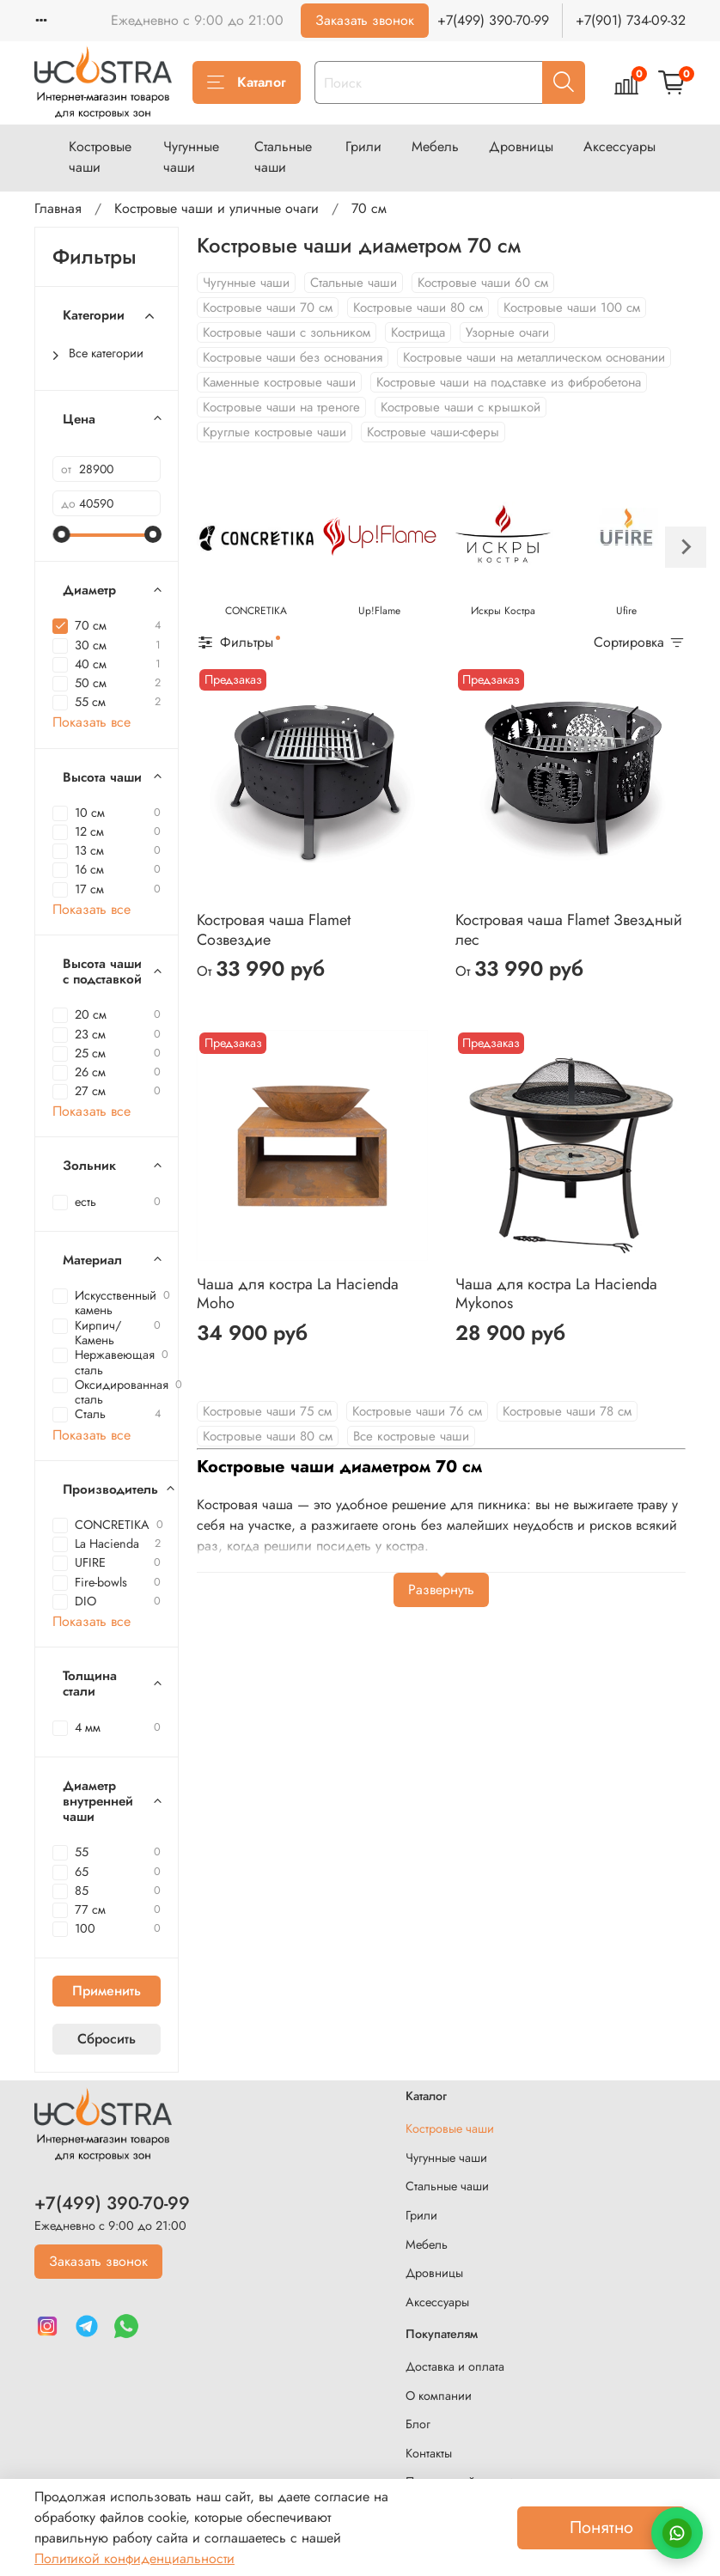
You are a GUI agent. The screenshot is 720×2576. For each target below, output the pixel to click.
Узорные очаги (507, 332)
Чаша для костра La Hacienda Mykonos (556, 1294)
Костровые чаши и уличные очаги (216, 208)
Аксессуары (619, 146)
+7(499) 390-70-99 (493, 20)
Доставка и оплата (455, 2366)
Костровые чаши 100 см (571, 307)
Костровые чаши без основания (292, 357)
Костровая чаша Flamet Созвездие (274, 930)
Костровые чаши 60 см (483, 282)
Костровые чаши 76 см (417, 1411)
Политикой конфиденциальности (134, 2558)
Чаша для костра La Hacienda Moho (298, 1294)
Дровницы (521, 146)
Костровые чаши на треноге (281, 407)
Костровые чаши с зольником (286, 332)
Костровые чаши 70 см (268, 307)
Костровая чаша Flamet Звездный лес (568, 930)
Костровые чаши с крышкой (460, 407)
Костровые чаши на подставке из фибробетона (508, 382)
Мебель (435, 146)
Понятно (601, 2527)
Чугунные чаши (191, 157)
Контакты (429, 2453)
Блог (418, 2424)
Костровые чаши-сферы (433, 432)
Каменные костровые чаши (279, 382)
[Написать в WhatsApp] (677, 2533)
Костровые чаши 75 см (267, 1411)
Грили (363, 146)
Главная (58, 208)
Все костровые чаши (411, 1436)
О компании (439, 2395)
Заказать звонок (364, 20)
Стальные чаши (283, 157)
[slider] (61, 534)
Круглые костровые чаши (274, 432)
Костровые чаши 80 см (418, 307)
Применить (106, 1991)
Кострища (418, 332)
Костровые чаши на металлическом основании (534, 357)
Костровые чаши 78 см (567, 1411)
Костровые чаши (100, 157)
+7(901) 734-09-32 (631, 20)
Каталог (246, 82)
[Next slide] (685, 547)
